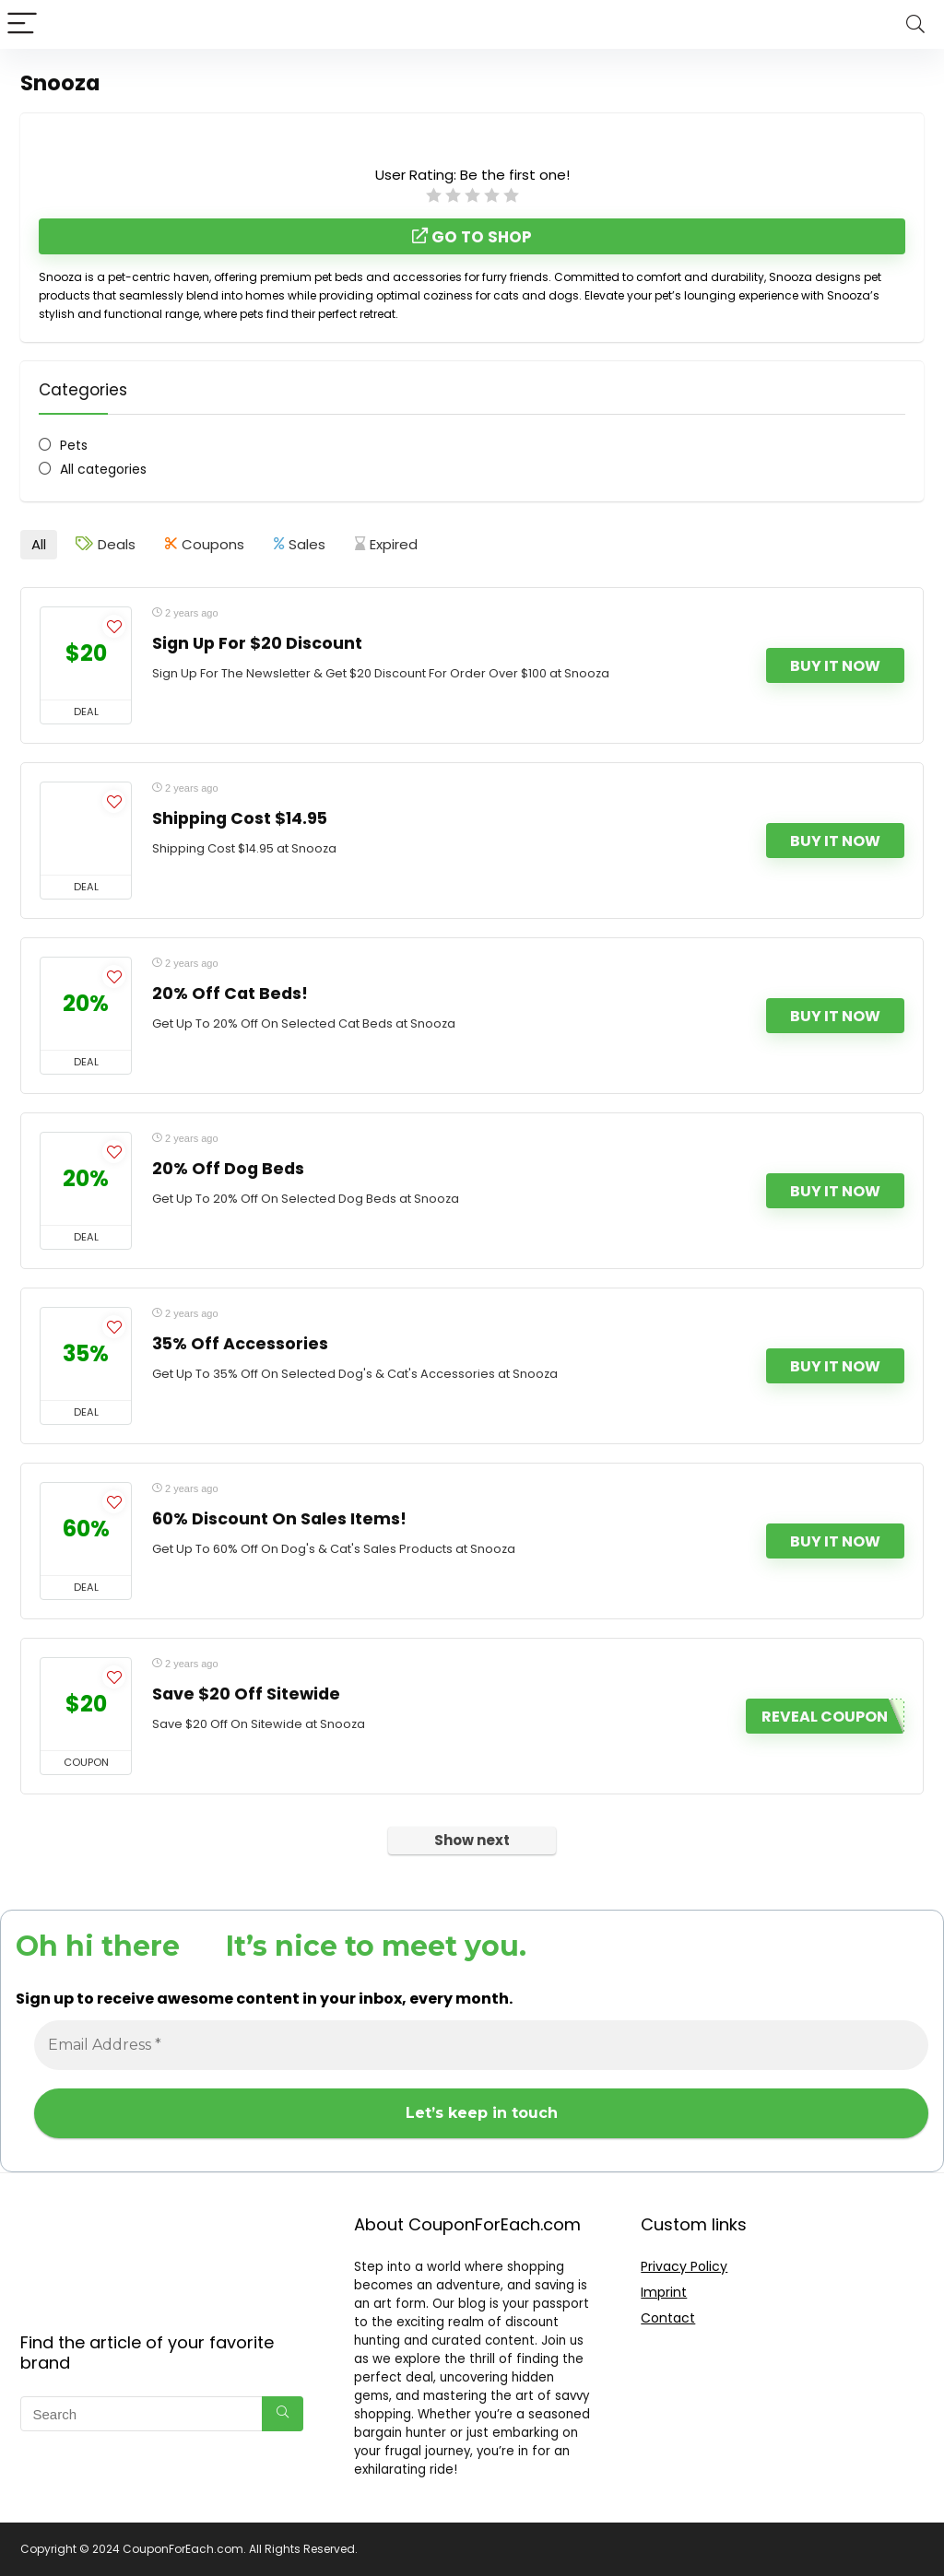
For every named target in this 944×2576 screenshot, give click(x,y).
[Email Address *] (481, 2045)
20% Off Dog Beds (228, 1169)
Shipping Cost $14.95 (239, 818)
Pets (74, 445)
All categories (103, 469)
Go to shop (472, 237)
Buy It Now (835, 665)
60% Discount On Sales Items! (279, 1519)
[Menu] (22, 24)
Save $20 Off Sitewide (246, 1694)
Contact (668, 2318)
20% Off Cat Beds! (230, 993)
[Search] (915, 24)
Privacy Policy (684, 2266)
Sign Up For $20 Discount (257, 643)
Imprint (664, 2292)
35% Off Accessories (240, 1344)
